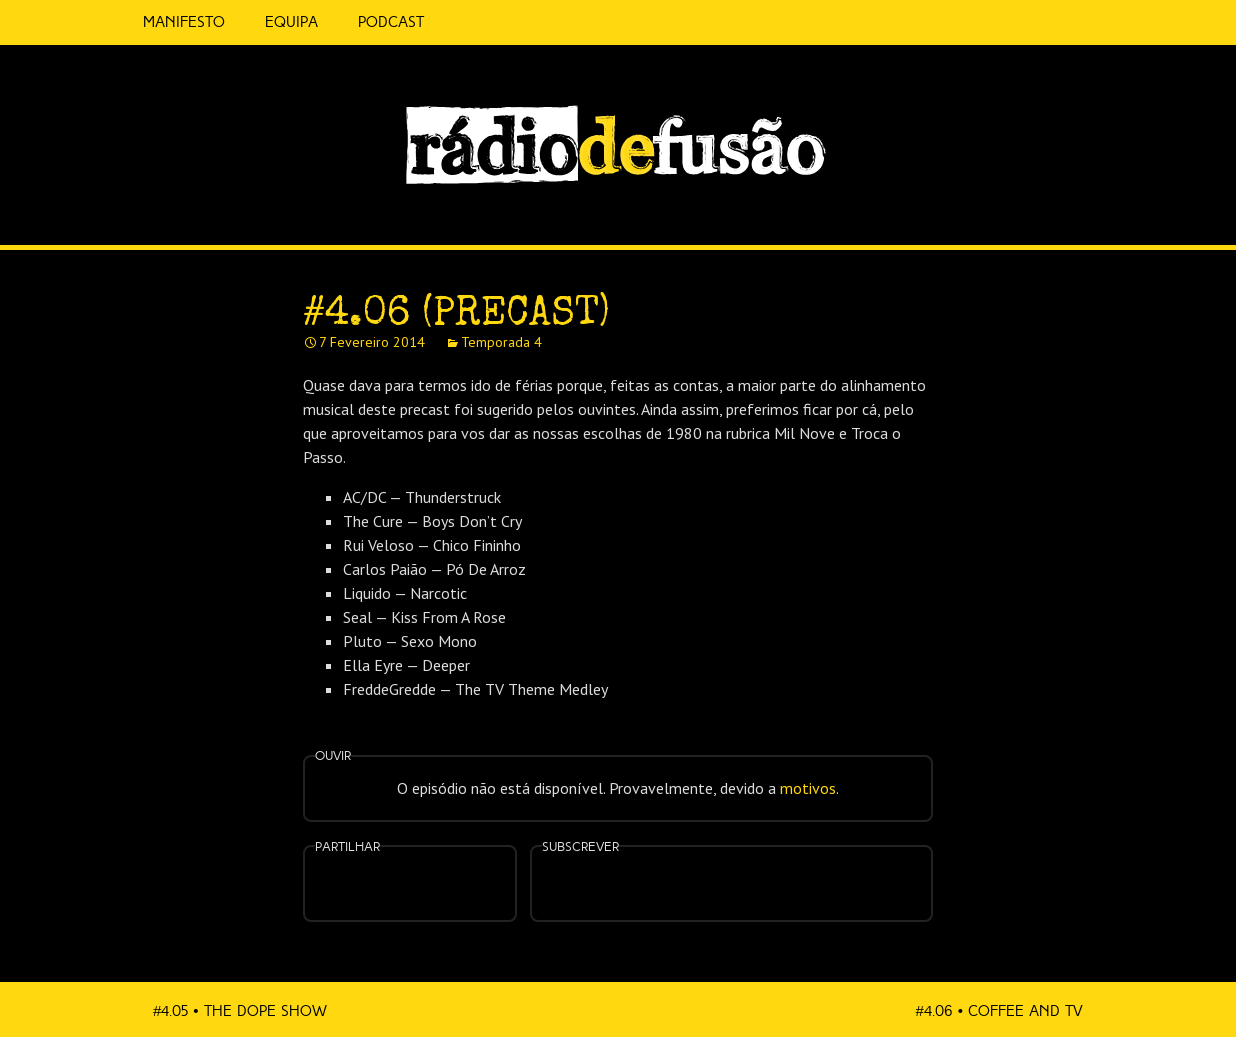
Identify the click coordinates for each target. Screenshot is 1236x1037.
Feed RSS (1109, 216)
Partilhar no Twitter (434, 885)
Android (794, 871)
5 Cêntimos (468, 22)
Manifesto (184, 22)
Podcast (391, 22)
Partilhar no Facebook (386, 885)
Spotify (1068, 207)
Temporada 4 (501, 342)
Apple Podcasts (668, 881)
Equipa (291, 22)
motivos (808, 788)
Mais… (858, 871)
